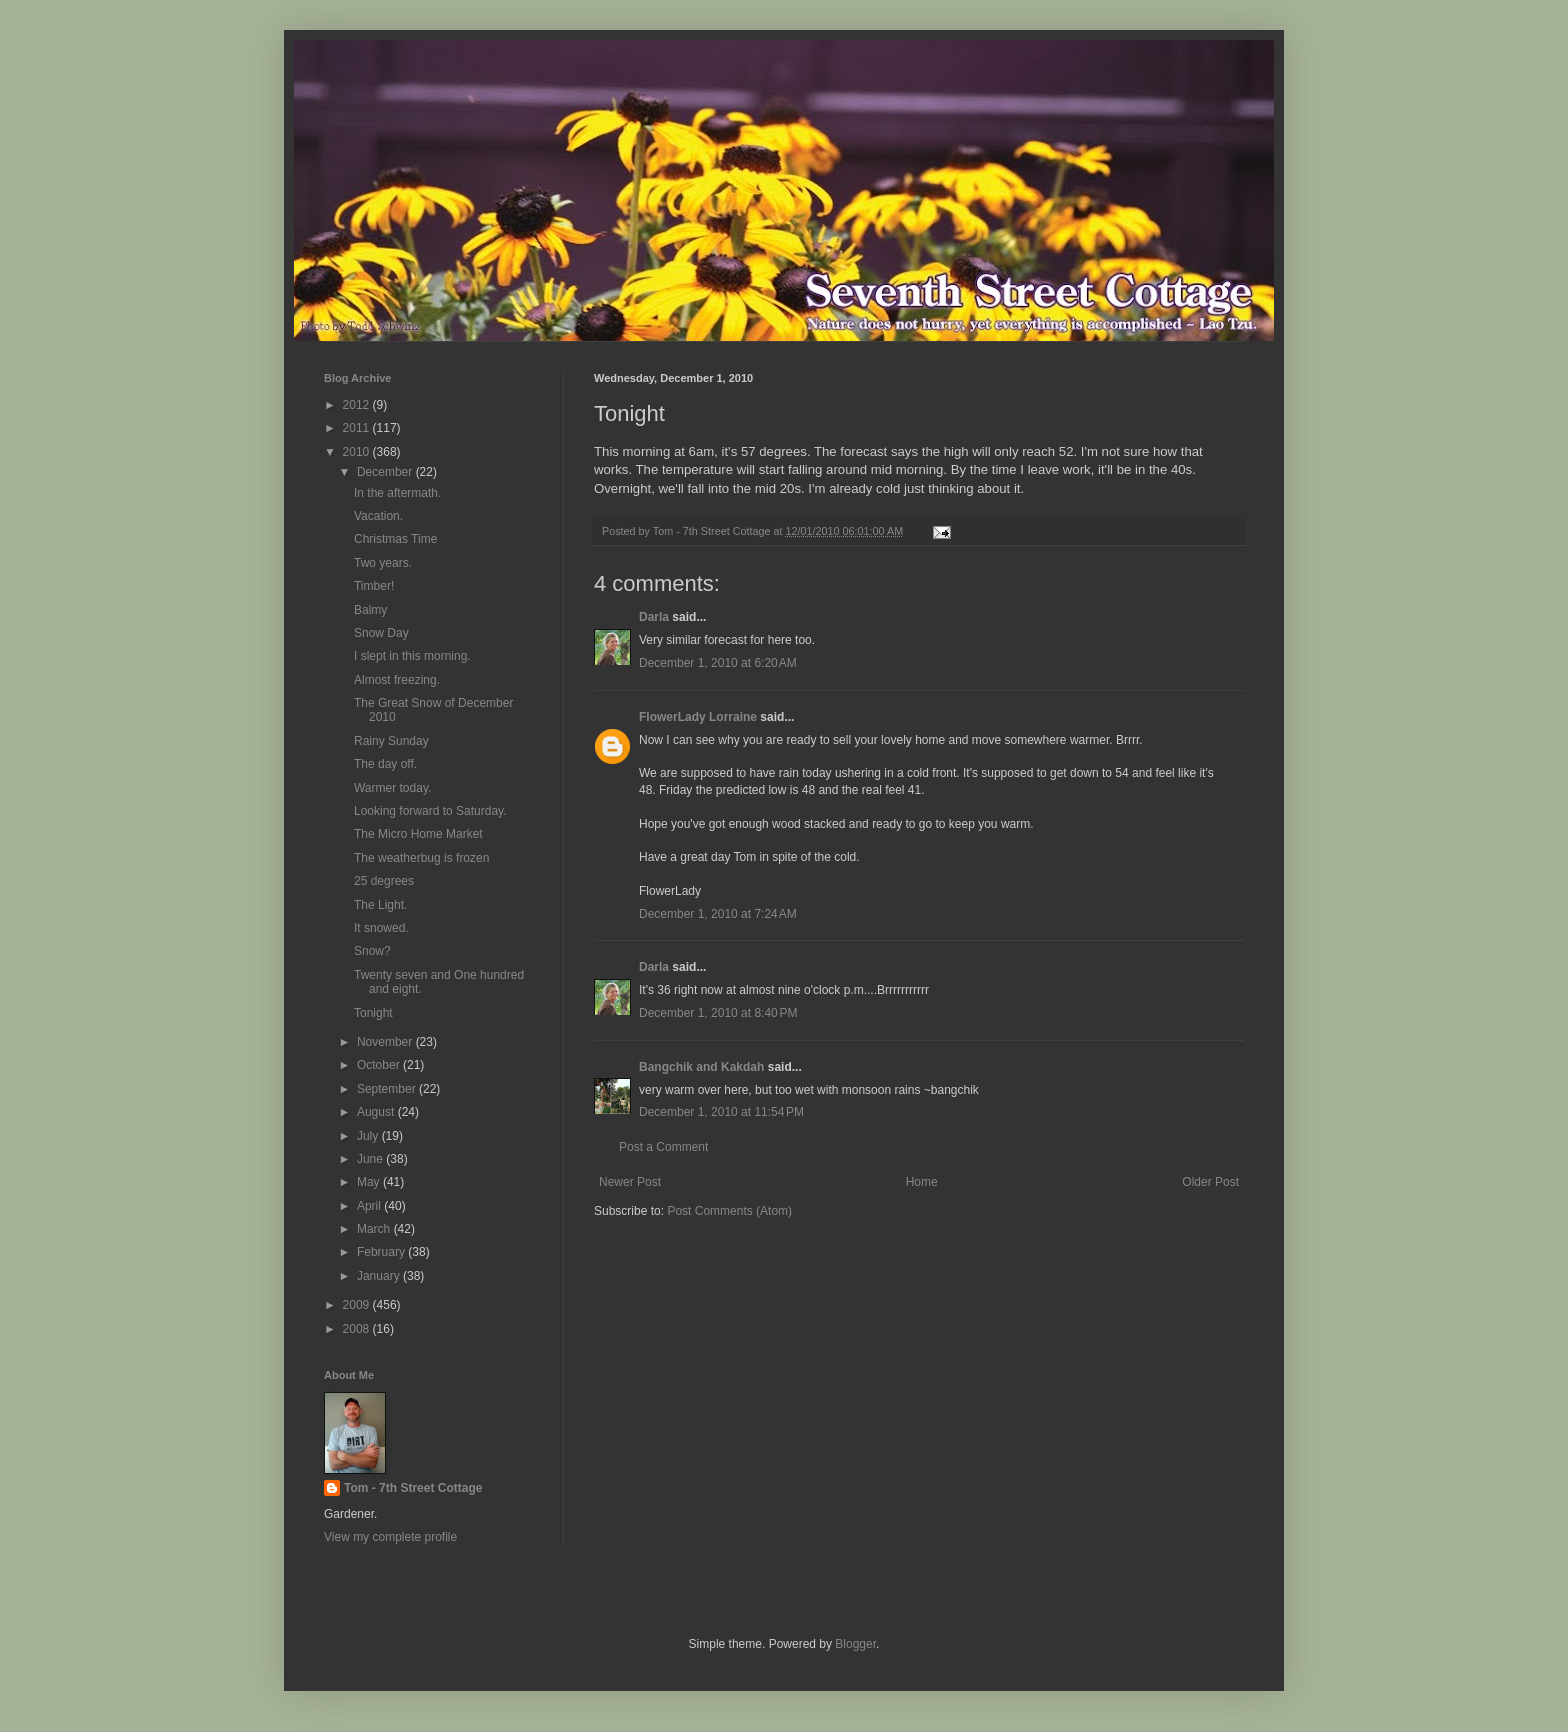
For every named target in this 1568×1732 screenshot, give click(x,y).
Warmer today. (392, 788)
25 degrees (384, 881)
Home (922, 1182)
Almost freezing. (397, 680)
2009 (358, 1305)
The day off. (385, 764)
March (375, 1229)
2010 (358, 452)
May (370, 1182)
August (377, 1112)
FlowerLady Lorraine (698, 717)
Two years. (383, 563)
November (386, 1042)
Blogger (855, 1644)
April (370, 1206)
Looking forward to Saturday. (430, 811)
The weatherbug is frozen (421, 858)
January (380, 1276)
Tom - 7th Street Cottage (413, 1488)
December (386, 472)
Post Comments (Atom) (729, 1211)
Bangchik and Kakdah (701, 1067)
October (380, 1065)
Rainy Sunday (391, 741)
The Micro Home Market (418, 834)
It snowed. (381, 928)
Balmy (370, 610)
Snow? (372, 951)
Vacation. (378, 516)
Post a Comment (663, 1147)
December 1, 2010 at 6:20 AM (718, 663)
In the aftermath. (397, 493)
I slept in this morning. (412, 656)
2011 (358, 428)
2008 (358, 1329)
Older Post (1210, 1182)
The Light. (380, 905)
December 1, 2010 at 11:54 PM (721, 1112)
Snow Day (381, 633)
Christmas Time (395, 539)
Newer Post (630, 1182)
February (382, 1252)
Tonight (373, 1013)
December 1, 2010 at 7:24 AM (718, 914)
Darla (654, 617)
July (369, 1136)
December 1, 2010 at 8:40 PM (718, 1013)
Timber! (374, 586)
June (371, 1159)
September (388, 1089)
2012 (358, 405)
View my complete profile (390, 1537)
